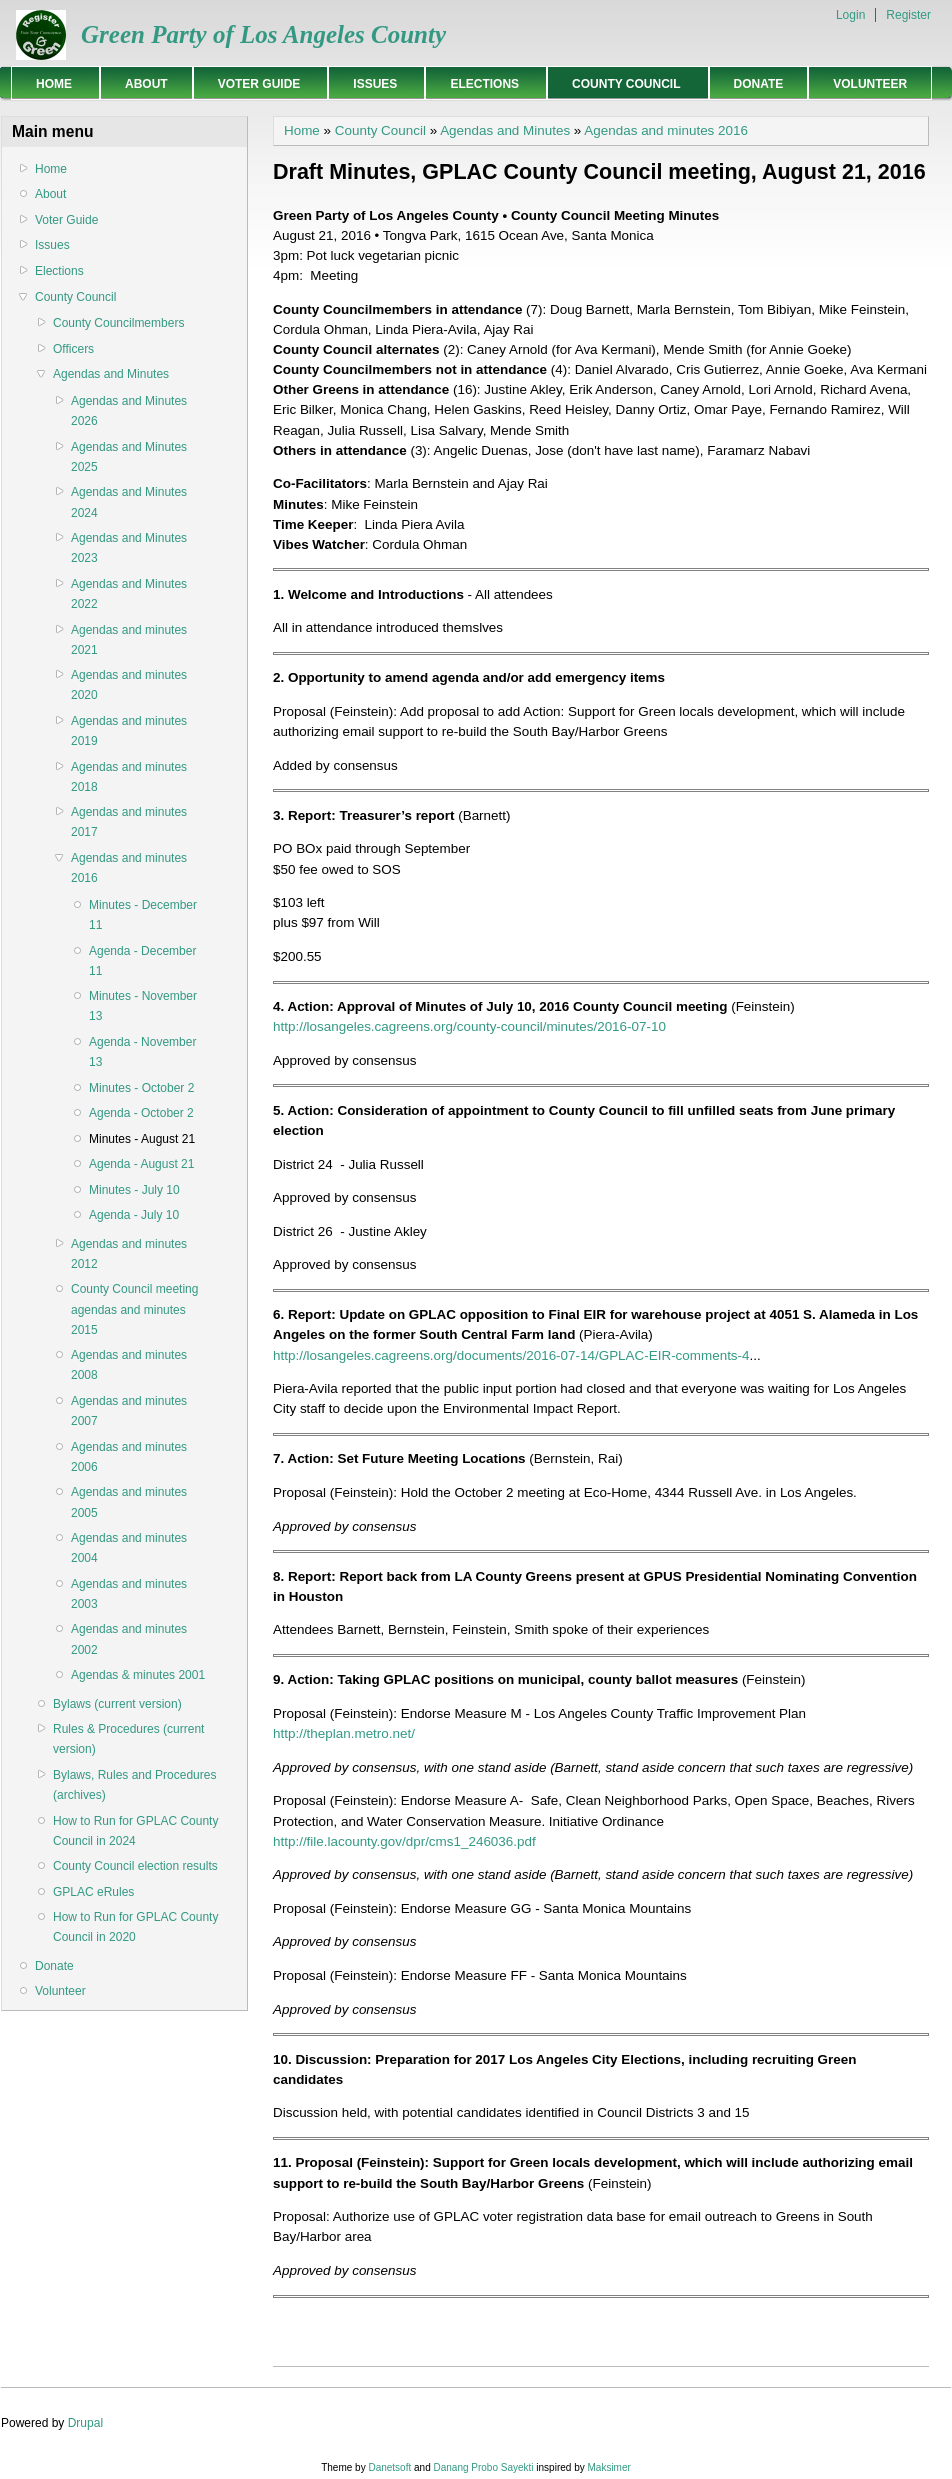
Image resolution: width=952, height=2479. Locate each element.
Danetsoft (389, 2467)
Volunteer (870, 84)
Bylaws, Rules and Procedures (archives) (134, 1785)
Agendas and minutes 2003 (129, 1594)
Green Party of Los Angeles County (263, 34)
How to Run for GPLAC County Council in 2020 (135, 1927)
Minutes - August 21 (142, 1139)
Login (850, 15)
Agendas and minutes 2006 (129, 1457)
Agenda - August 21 (141, 1164)
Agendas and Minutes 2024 (129, 502)
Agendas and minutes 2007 (129, 1411)
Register (908, 15)
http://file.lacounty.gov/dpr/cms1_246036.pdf (404, 1841)
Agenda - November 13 (142, 1052)
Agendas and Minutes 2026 (129, 411)
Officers (73, 349)
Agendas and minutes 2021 (129, 640)
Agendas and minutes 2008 (129, 1365)
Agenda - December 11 (142, 961)
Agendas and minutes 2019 (129, 731)
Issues (371, 83)
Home (50, 83)
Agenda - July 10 (134, 1215)
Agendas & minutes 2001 (138, 1675)
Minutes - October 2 (141, 1088)
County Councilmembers (118, 323)
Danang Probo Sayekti (483, 2467)
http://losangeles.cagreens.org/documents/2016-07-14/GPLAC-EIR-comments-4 (511, 1355)
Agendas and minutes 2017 (129, 822)
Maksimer (608, 2467)
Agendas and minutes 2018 (129, 777)
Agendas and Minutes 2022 (129, 594)
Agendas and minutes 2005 (129, 1502)
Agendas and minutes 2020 (129, 685)
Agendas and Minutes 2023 (129, 548)
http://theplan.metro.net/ (344, 1733)
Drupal (85, 2423)
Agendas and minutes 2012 (129, 1254)
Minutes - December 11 (143, 915)
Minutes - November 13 (143, 1006)
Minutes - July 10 (134, 1190)
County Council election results (135, 1866)
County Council (622, 83)
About (146, 84)
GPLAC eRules (93, 1892)
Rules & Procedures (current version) (128, 1739)
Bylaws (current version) (117, 1704)
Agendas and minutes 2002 (129, 1639)
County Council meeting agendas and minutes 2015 (134, 1309)
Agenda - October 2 (141, 1113)
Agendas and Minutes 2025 (129, 457)
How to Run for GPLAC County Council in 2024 (135, 1831)
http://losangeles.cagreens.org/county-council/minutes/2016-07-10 (469, 1026)
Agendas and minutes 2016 (129, 868)
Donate (759, 84)
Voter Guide (256, 83)
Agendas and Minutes (111, 374)
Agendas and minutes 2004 (129, 1548)
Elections (481, 83)
